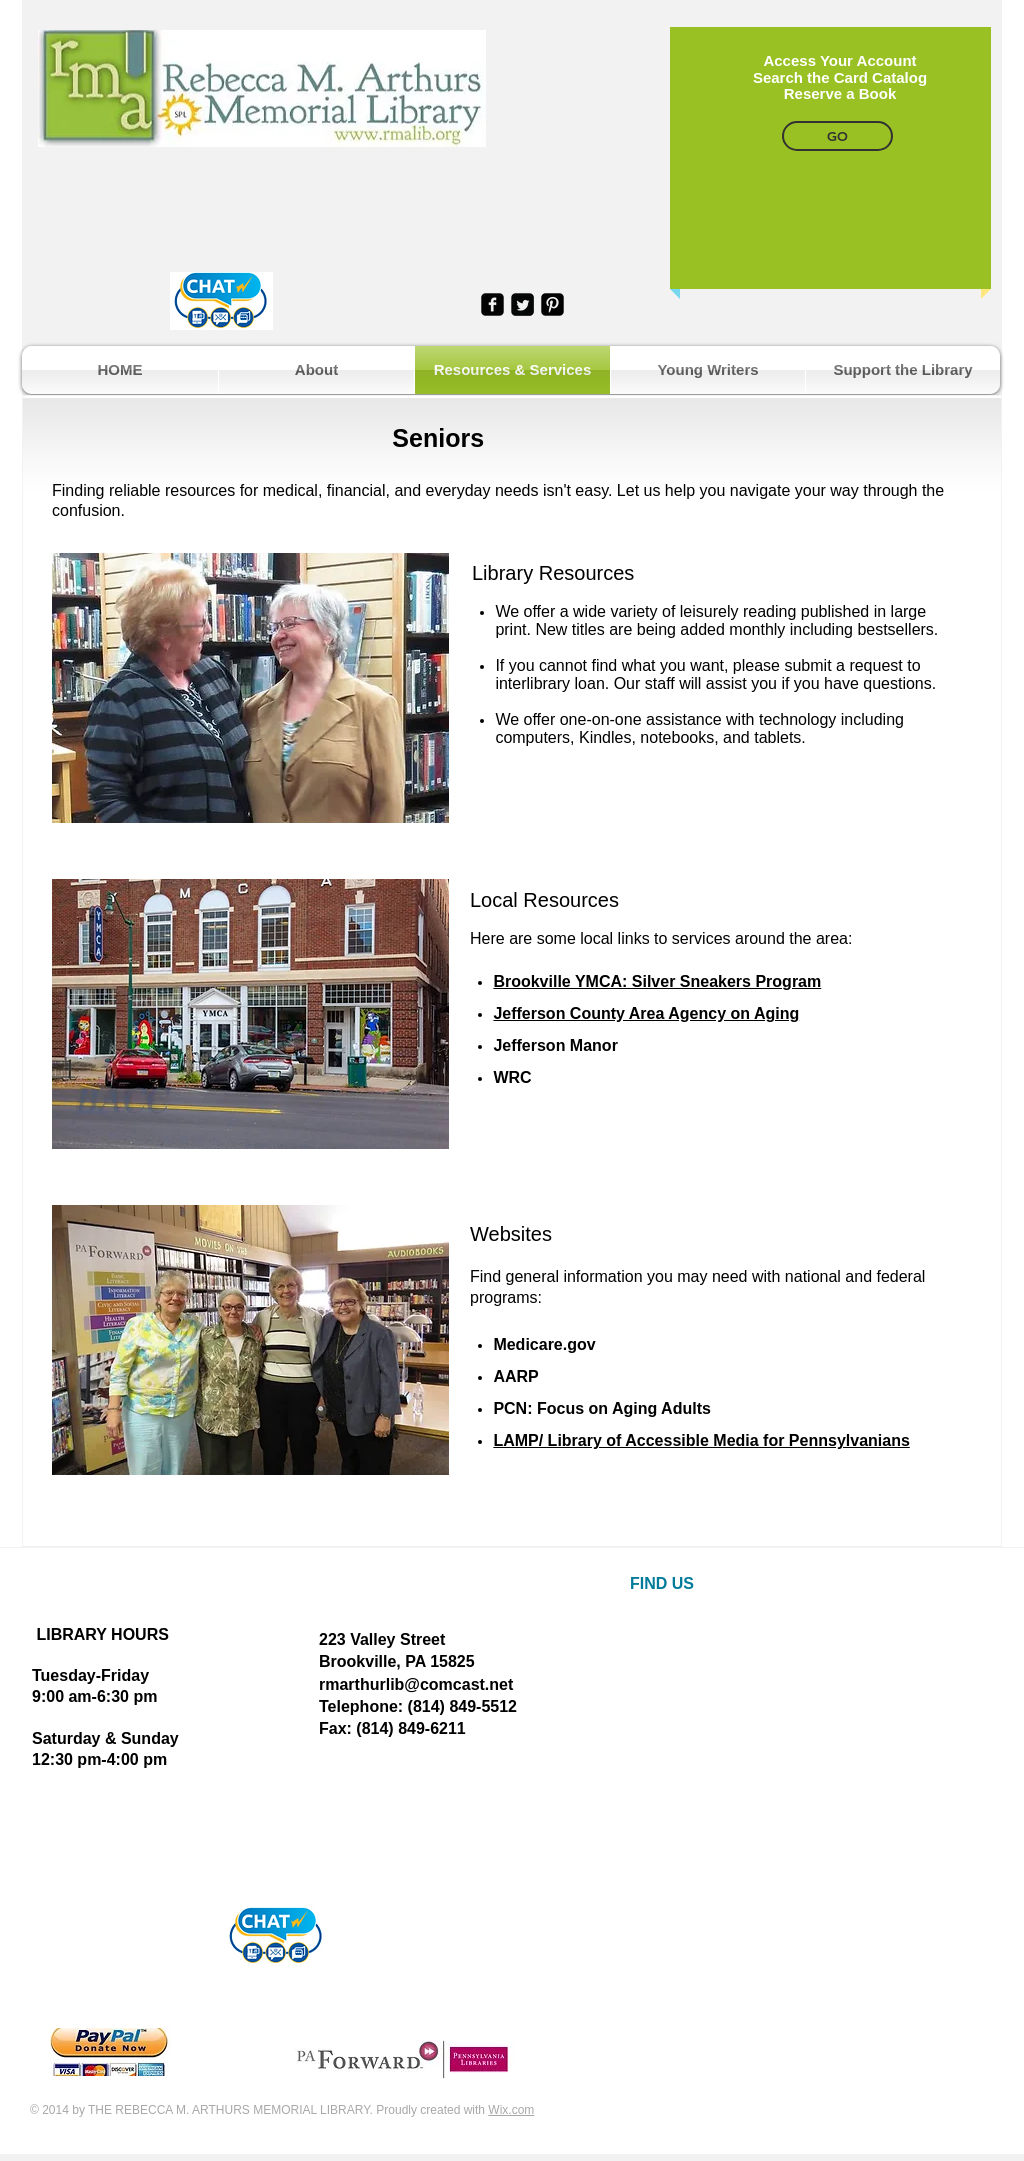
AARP (515, 1376)
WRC (512, 1077)
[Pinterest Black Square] (552, 304)
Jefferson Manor (555, 1045)
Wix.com (511, 2110)
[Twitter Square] (522, 304)
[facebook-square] (492, 304)
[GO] (837, 136)
